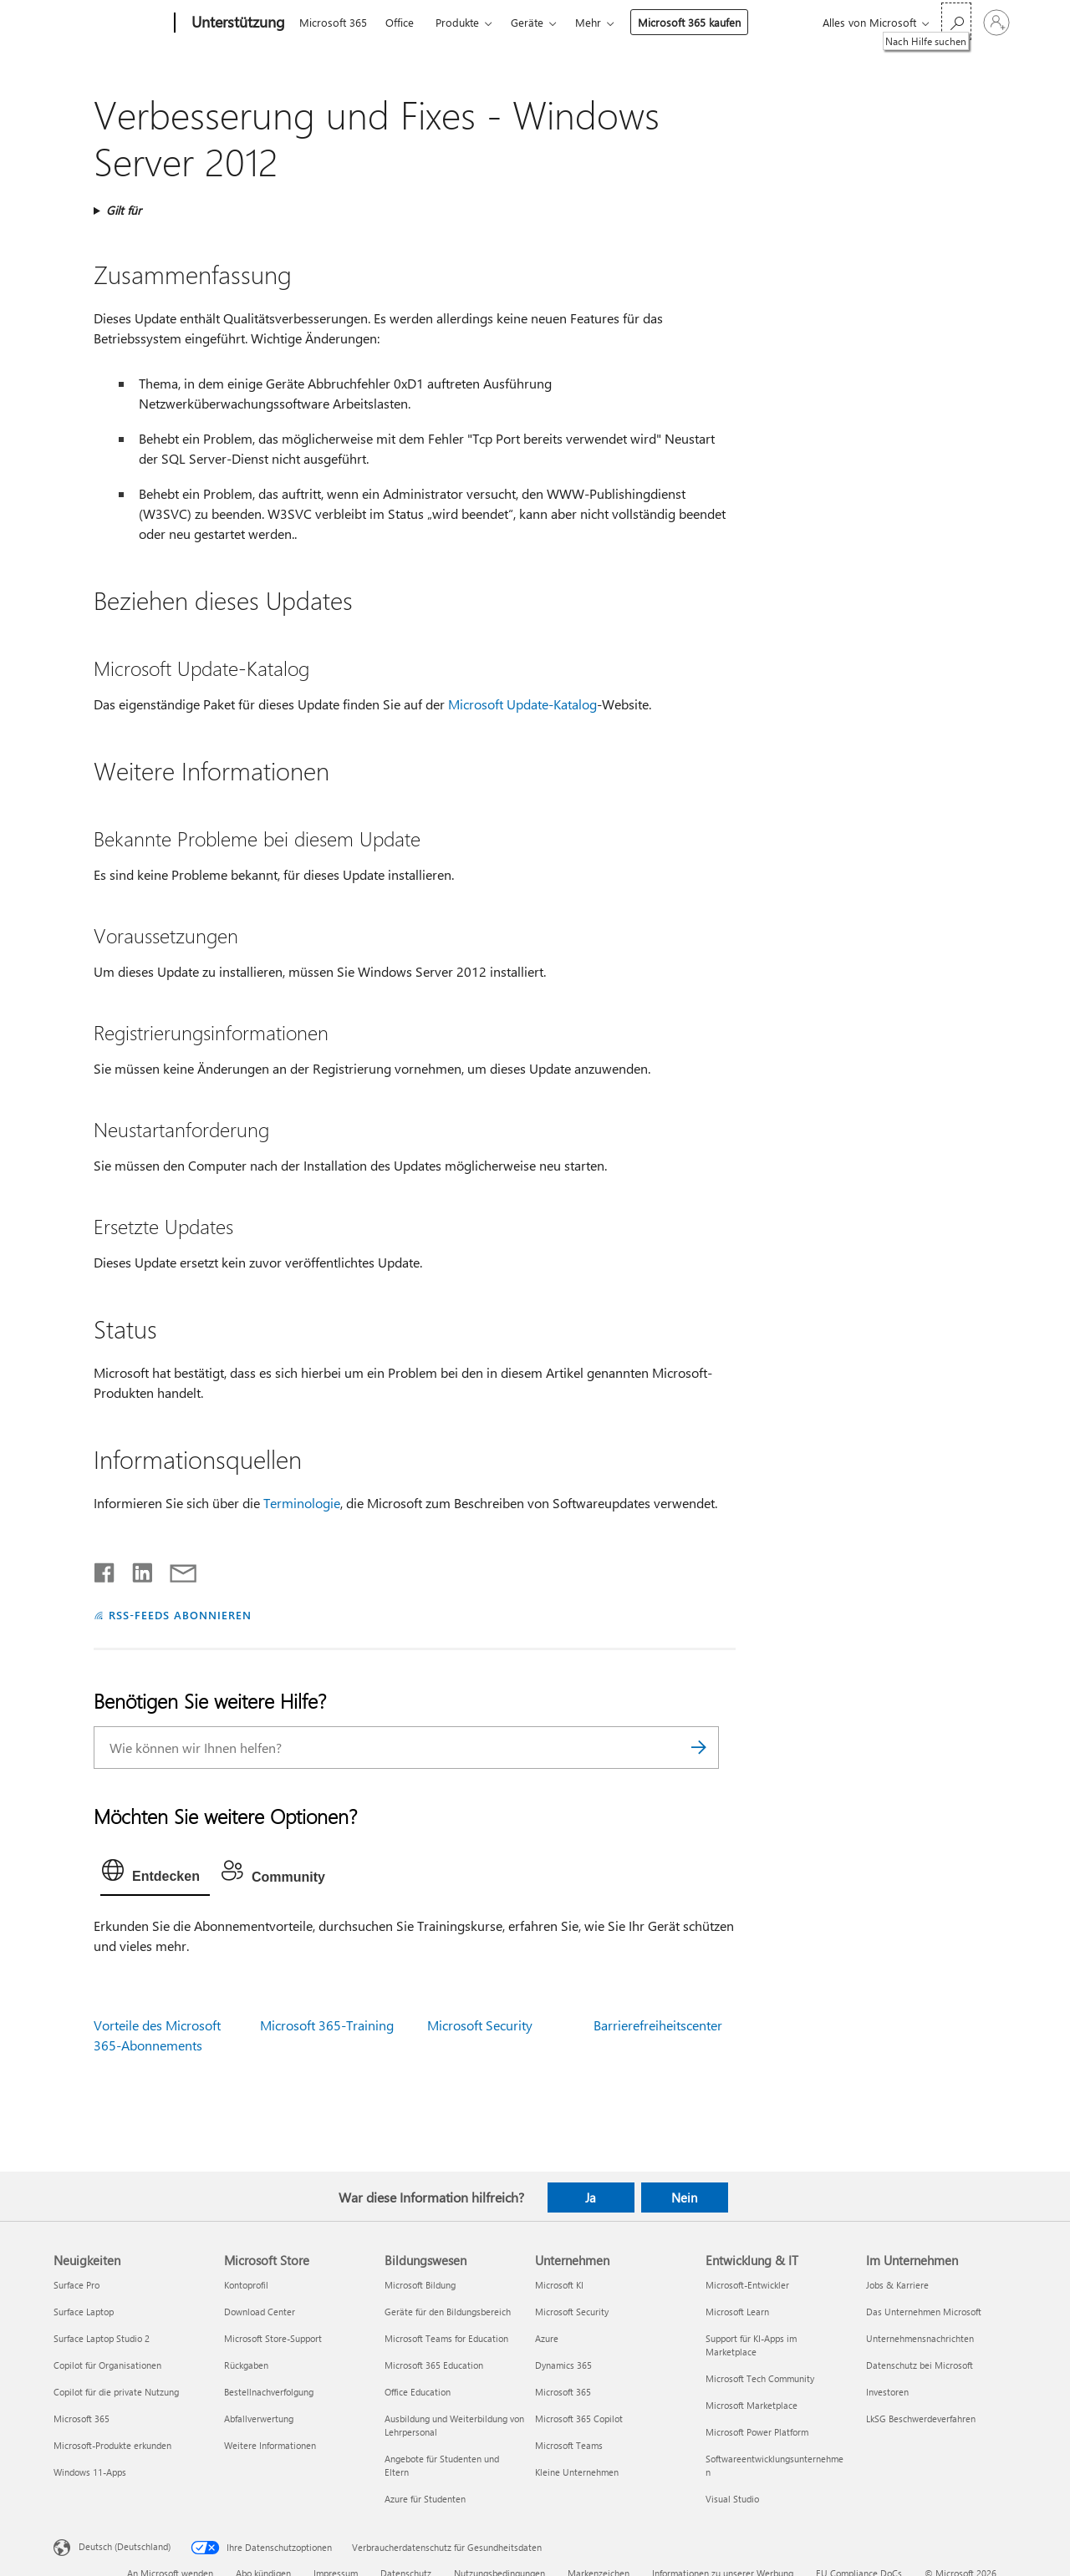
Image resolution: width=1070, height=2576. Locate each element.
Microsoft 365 (333, 22)
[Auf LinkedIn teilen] (136, 1569)
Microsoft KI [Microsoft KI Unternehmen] (559, 2285)
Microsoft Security (479, 2025)
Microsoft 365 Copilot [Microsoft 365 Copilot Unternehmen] (579, 2418)
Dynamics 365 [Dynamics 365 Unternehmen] (563, 2365)
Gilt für (123, 210)
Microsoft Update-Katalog (522, 704)
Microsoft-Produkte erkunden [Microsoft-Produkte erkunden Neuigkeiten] (112, 2445)
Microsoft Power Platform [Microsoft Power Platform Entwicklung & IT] (757, 2432)
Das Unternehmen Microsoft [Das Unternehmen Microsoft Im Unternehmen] (923, 2311)
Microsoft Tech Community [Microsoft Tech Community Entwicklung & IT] (760, 2378)
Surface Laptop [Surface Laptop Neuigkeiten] (84, 2311)
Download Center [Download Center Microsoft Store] (259, 2311)
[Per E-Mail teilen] (175, 1569)
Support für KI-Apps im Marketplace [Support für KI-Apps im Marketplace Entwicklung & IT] (751, 2345)
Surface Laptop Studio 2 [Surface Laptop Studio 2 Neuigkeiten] (102, 2338)
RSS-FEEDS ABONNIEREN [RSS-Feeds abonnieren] (180, 1615)
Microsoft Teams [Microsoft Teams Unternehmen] (569, 2445)
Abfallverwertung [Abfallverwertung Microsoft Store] (258, 2418)
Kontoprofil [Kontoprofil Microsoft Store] (246, 2285)
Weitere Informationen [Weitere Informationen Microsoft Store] (270, 2445)
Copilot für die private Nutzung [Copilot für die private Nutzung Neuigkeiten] (116, 2391)
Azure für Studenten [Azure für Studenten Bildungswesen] (425, 2498)
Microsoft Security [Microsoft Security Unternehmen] (572, 2311)
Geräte (527, 22)
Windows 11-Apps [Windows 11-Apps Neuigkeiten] (90, 2472)
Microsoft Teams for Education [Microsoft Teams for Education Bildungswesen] (446, 2338)
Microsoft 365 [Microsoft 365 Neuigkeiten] (82, 2418)
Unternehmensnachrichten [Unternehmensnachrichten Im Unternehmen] (920, 2338)
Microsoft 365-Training (327, 2025)
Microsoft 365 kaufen (689, 22)
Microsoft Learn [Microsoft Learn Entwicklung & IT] (737, 2311)
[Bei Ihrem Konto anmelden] (996, 23)
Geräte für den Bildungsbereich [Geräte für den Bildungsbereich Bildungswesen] (448, 2311)
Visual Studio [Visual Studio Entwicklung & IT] (732, 2498)
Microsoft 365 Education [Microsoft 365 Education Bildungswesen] (434, 2365)
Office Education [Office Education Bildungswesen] (418, 2391)
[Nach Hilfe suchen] (956, 21)
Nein (684, 2197)
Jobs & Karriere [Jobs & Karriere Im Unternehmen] (897, 2285)
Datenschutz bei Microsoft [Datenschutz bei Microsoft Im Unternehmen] (919, 2365)
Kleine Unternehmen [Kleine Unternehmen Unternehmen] (577, 2472)
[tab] (155, 1874)
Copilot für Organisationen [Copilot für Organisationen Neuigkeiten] (107, 2365)
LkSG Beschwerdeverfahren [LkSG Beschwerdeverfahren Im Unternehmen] (921, 2418)
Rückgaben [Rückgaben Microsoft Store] (246, 2365)
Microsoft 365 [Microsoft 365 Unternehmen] (563, 2391)
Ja (590, 2197)
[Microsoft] (111, 23)
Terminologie (301, 1503)
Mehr (588, 22)
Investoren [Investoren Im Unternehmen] (887, 2391)
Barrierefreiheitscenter (658, 2025)
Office (399, 22)
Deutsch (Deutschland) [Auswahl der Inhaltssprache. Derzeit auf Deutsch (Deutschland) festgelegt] (125, 2546)
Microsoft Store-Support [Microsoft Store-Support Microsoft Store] (273, 2338)
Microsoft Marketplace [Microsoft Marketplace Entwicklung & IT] (751, 2405)
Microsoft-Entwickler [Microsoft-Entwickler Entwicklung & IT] (747, 2285)
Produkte (457, 22)
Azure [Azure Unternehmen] (546, 2338)
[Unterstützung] (236, 23)
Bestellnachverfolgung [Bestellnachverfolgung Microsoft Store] (268, 2391)
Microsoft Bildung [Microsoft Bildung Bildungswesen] (420, 2285)
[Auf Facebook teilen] (105, 1569)
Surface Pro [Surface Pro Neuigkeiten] (76, 2285)
